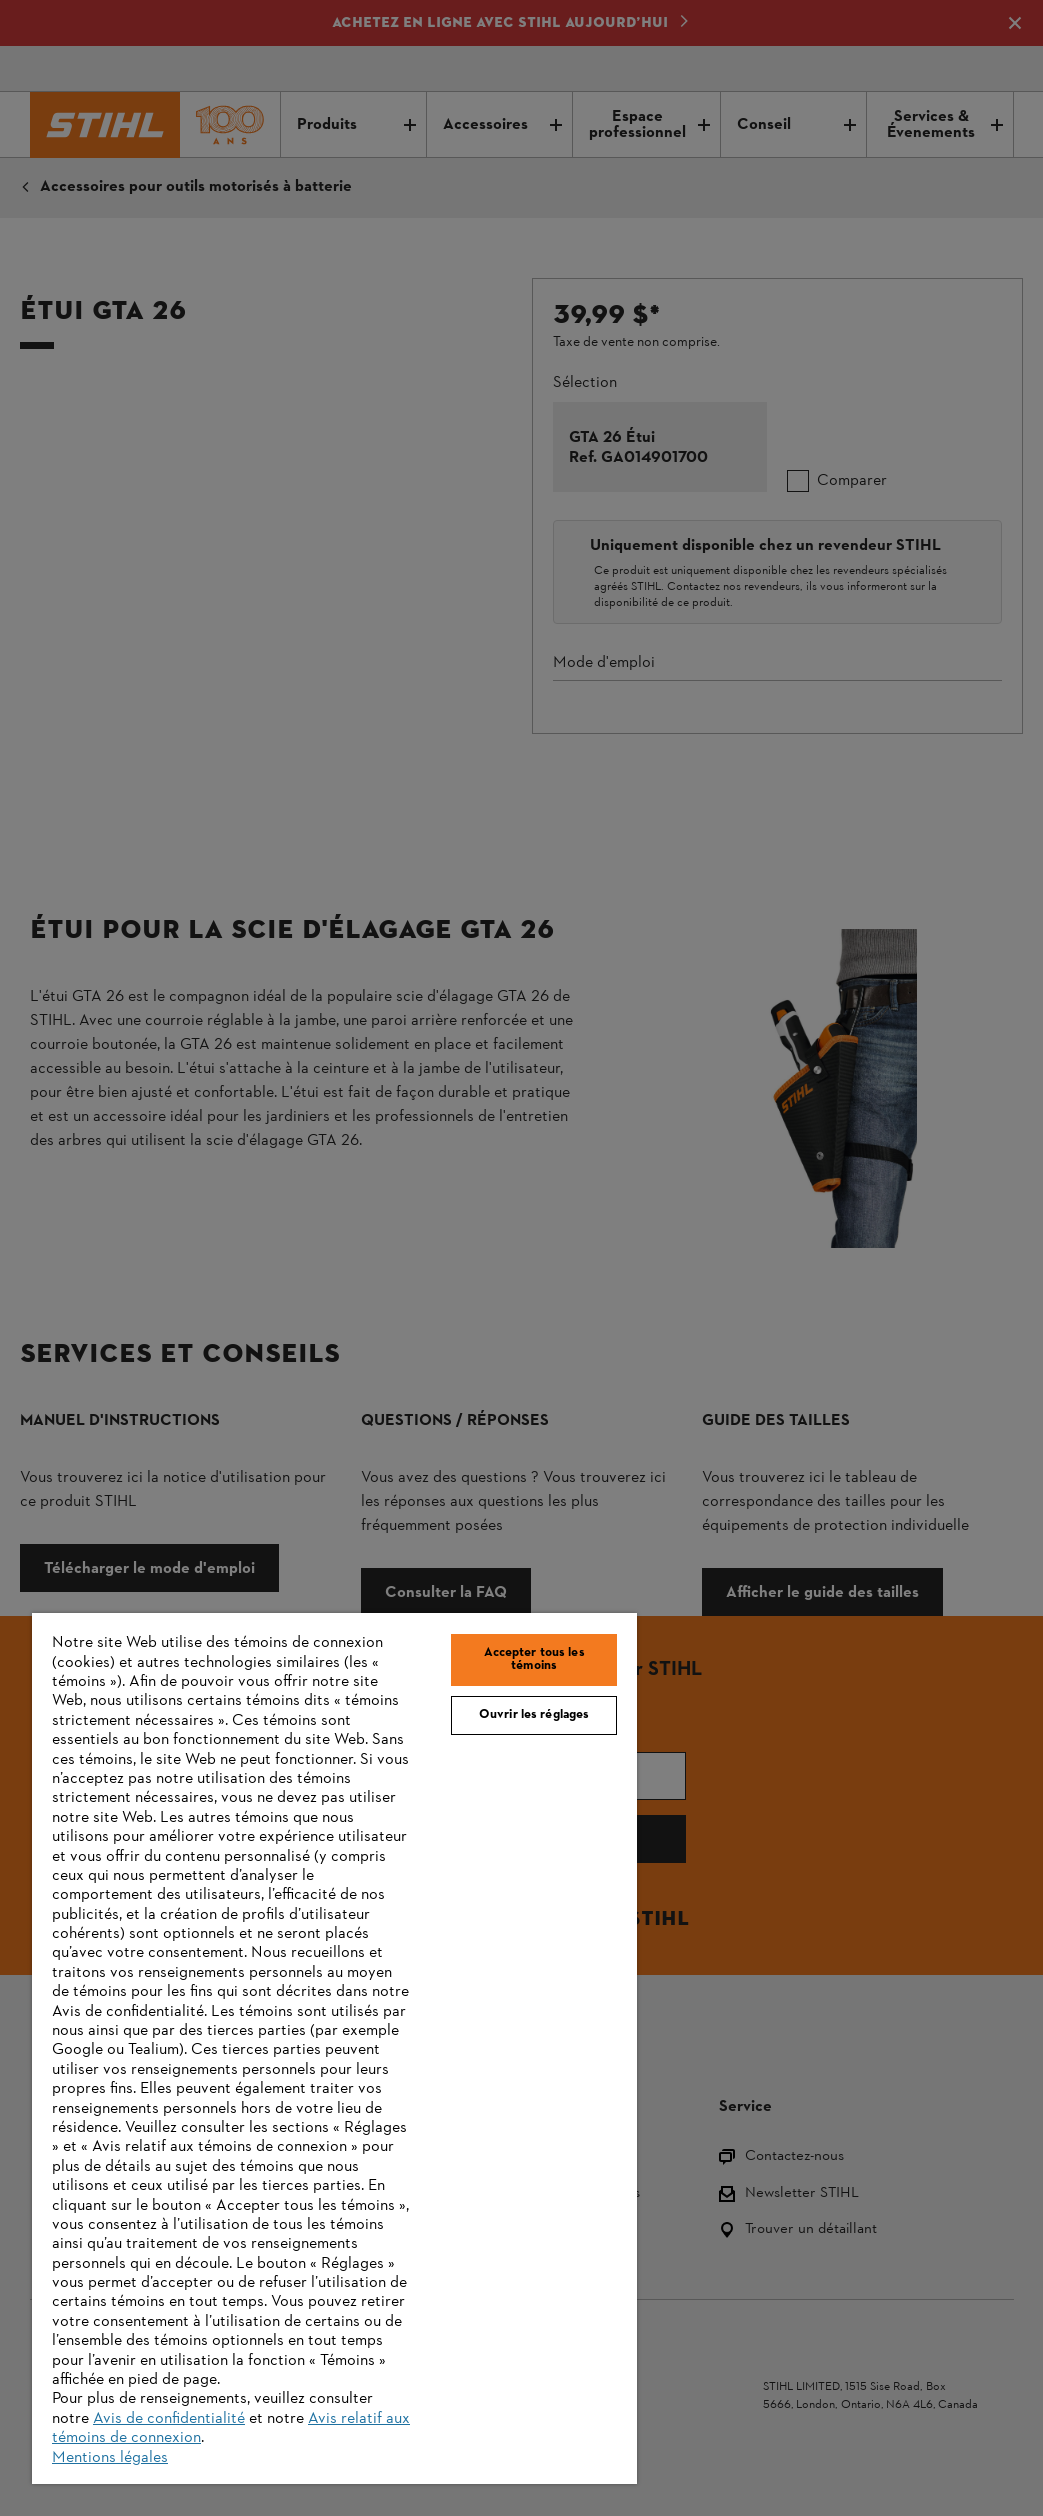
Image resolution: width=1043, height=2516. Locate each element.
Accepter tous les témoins (534, 1659)
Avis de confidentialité (169, 2419)
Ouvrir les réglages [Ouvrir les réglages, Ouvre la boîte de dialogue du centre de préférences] (534, 1715)
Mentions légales (110, 2458)
